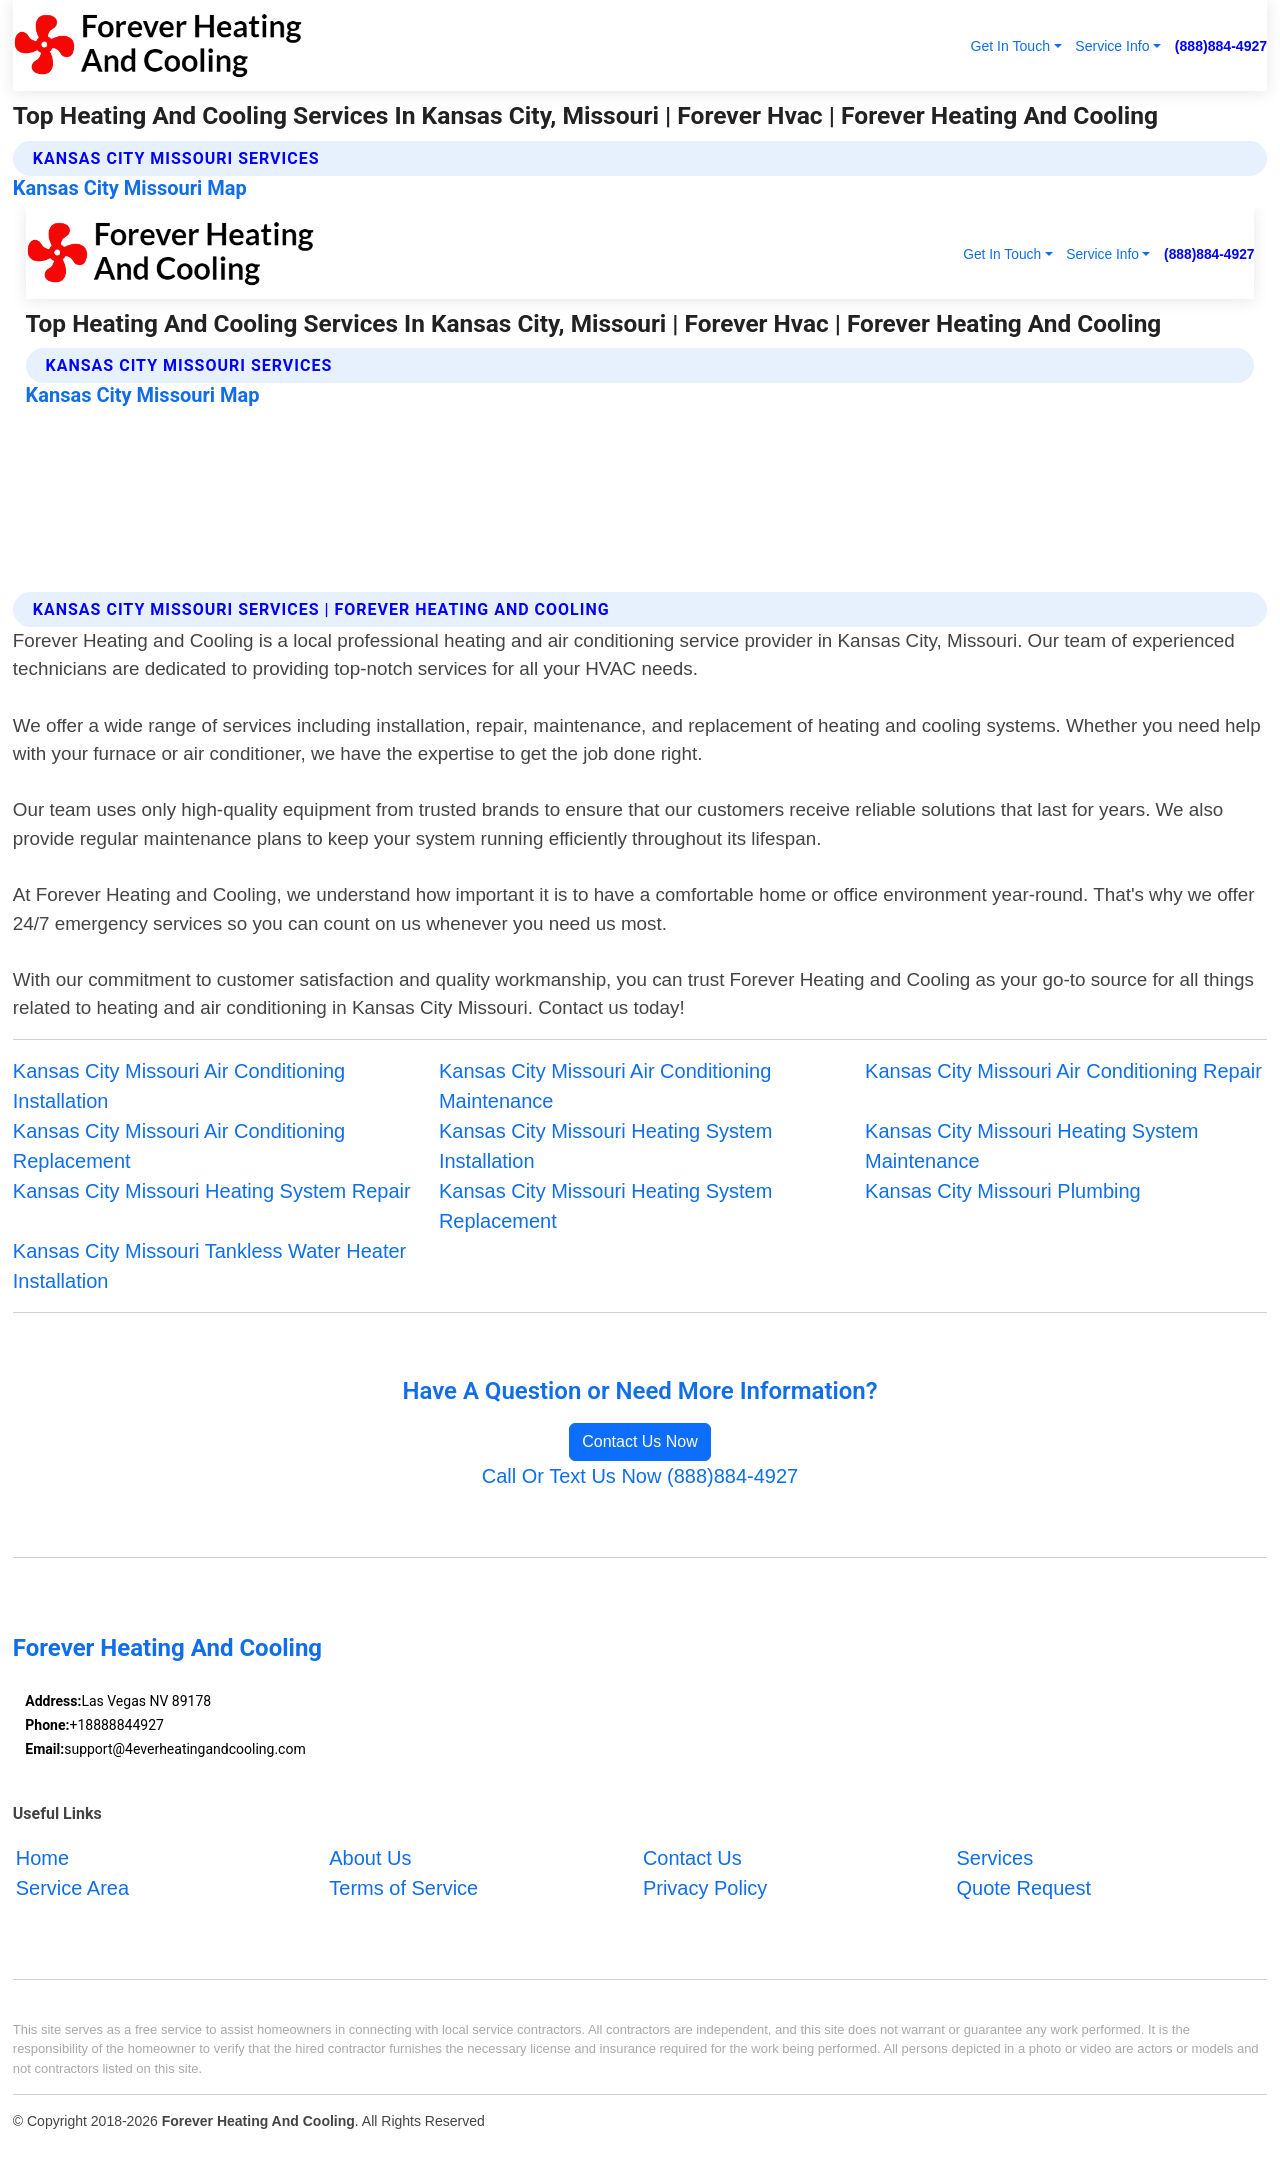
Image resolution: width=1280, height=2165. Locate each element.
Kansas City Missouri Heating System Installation (605, 1146)
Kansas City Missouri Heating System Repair (212, 1191)
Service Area (72, 1888)
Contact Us (692, 1858)
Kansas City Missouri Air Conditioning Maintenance (605, 1086)
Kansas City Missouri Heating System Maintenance (1031, 1146)
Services (994, 1858)
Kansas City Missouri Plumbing (1003, 1191)
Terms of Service (403, 1888)
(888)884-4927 (1221, 46)
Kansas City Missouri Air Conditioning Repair (1063, 1071)
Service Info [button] (1112, 46)
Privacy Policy (705, 1888)
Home (42, 1858)
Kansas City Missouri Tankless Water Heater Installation (209, 1266)
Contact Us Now (640, 1441)
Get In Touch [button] (1010, 46)
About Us (370, 1858)
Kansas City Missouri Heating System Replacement (605, 1206)
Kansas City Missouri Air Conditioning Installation (179, 1086)
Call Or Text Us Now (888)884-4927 (640, 1476)
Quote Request (1023, 1888)
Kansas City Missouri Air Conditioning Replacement (179, 1146)
